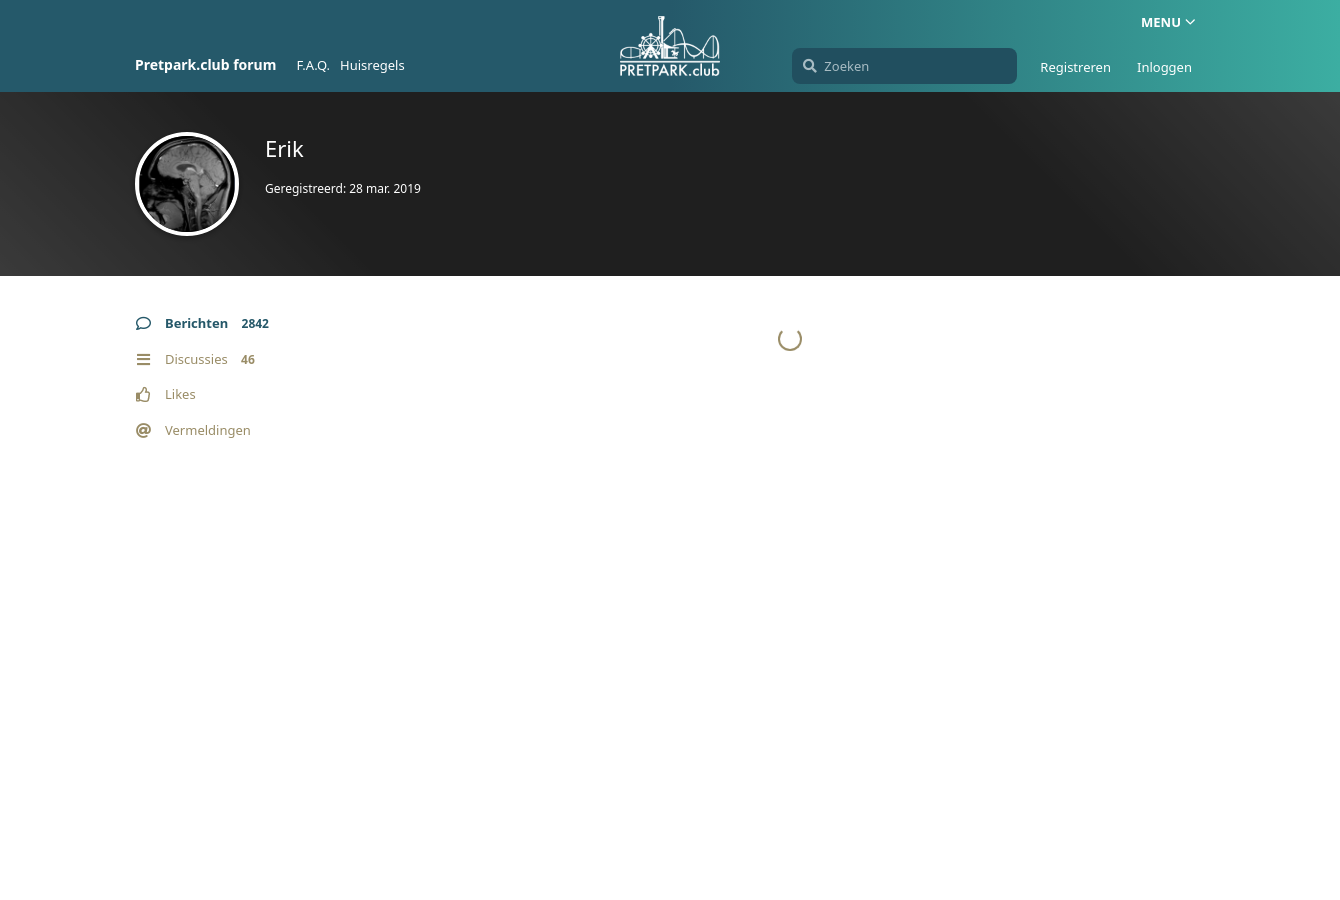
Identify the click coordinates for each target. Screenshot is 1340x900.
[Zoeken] (904, 66)
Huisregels (372, 65)
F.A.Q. (313, 65)
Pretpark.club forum (205, 64)
